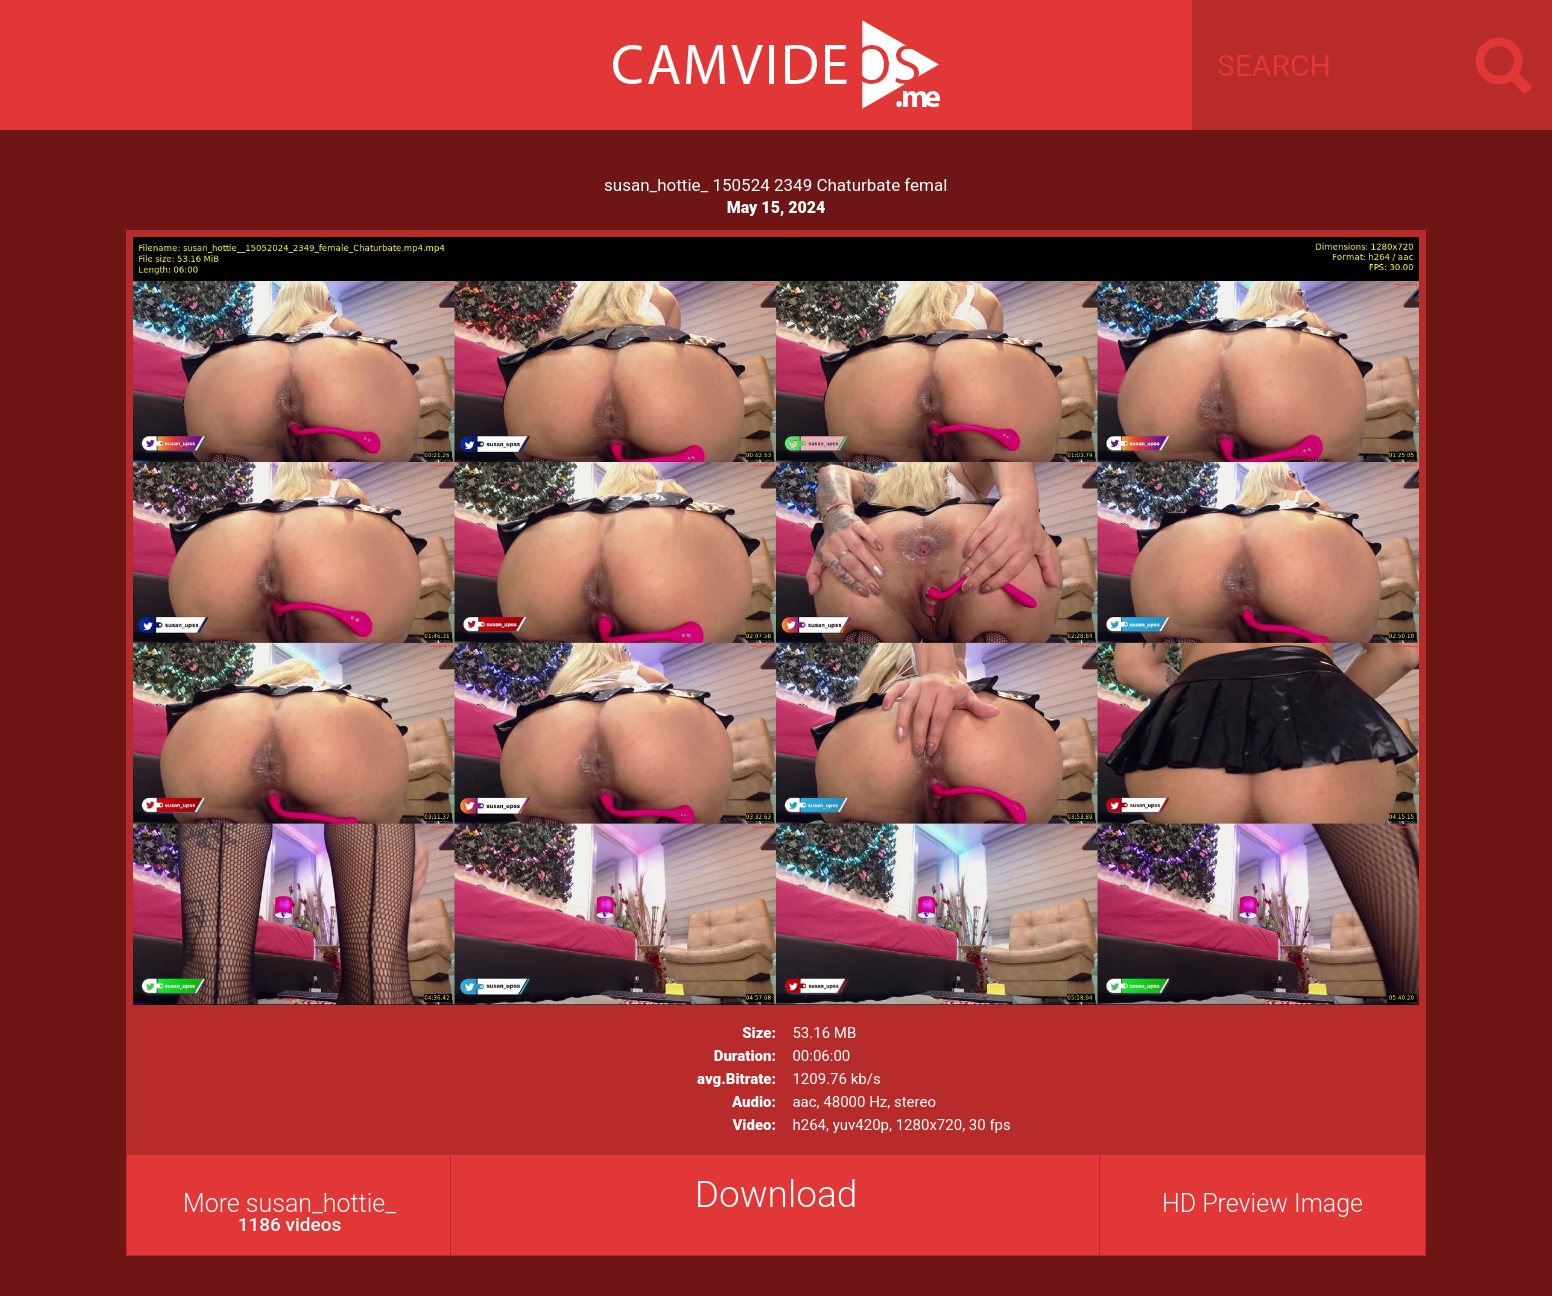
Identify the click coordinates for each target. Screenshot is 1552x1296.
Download (776, 1194)
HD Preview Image (1262, 1203)
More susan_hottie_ (289, 1212)
